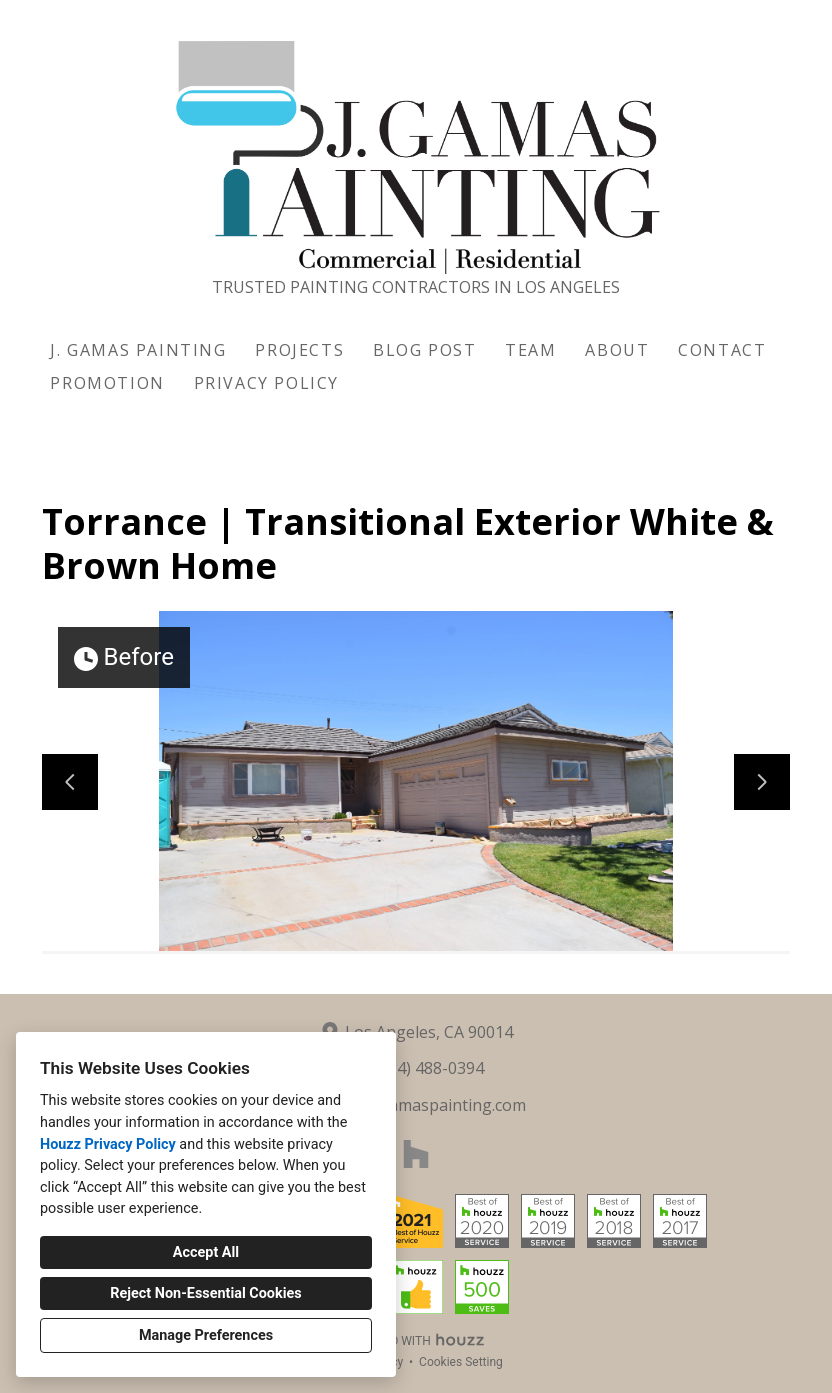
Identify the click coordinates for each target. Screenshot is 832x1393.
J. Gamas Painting (138, 350)
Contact (722, 350)
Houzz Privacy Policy (108, 1144)
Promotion (107, 383)
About (617, 350)
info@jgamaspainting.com (428, 1105)
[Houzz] (416, 1154)
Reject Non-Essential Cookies (205, 1293)
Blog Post (424, 350)
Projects (299, 350)
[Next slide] (762, 782)
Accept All (206, 1252)
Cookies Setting (461, 1362)
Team (530, 350)
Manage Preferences (206, 1335)
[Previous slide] (70, 782)
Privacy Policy (266, 383)
